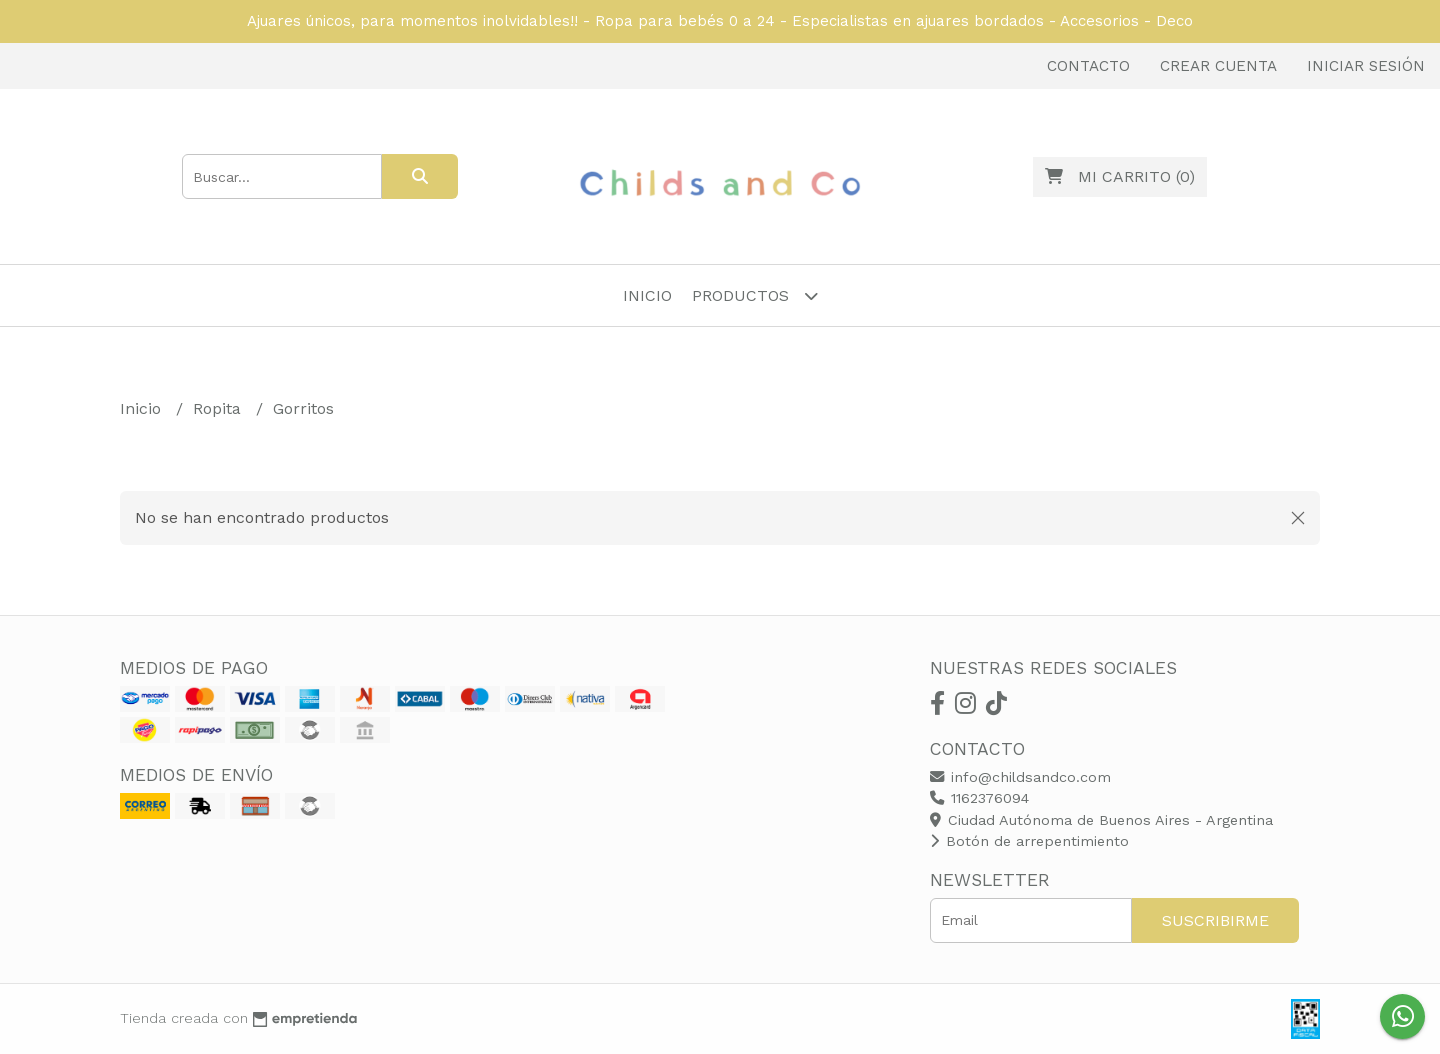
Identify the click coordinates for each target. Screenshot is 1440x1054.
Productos (755, 295)
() (1120, 176)
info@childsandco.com (1020, 777)
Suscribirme (1215, 920)
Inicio (647, 295)
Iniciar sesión (1366, 66)
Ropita (219, 408)
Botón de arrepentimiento (1029, 841)
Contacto (1088, 66)
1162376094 (979, 798)
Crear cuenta (1218, 66)
